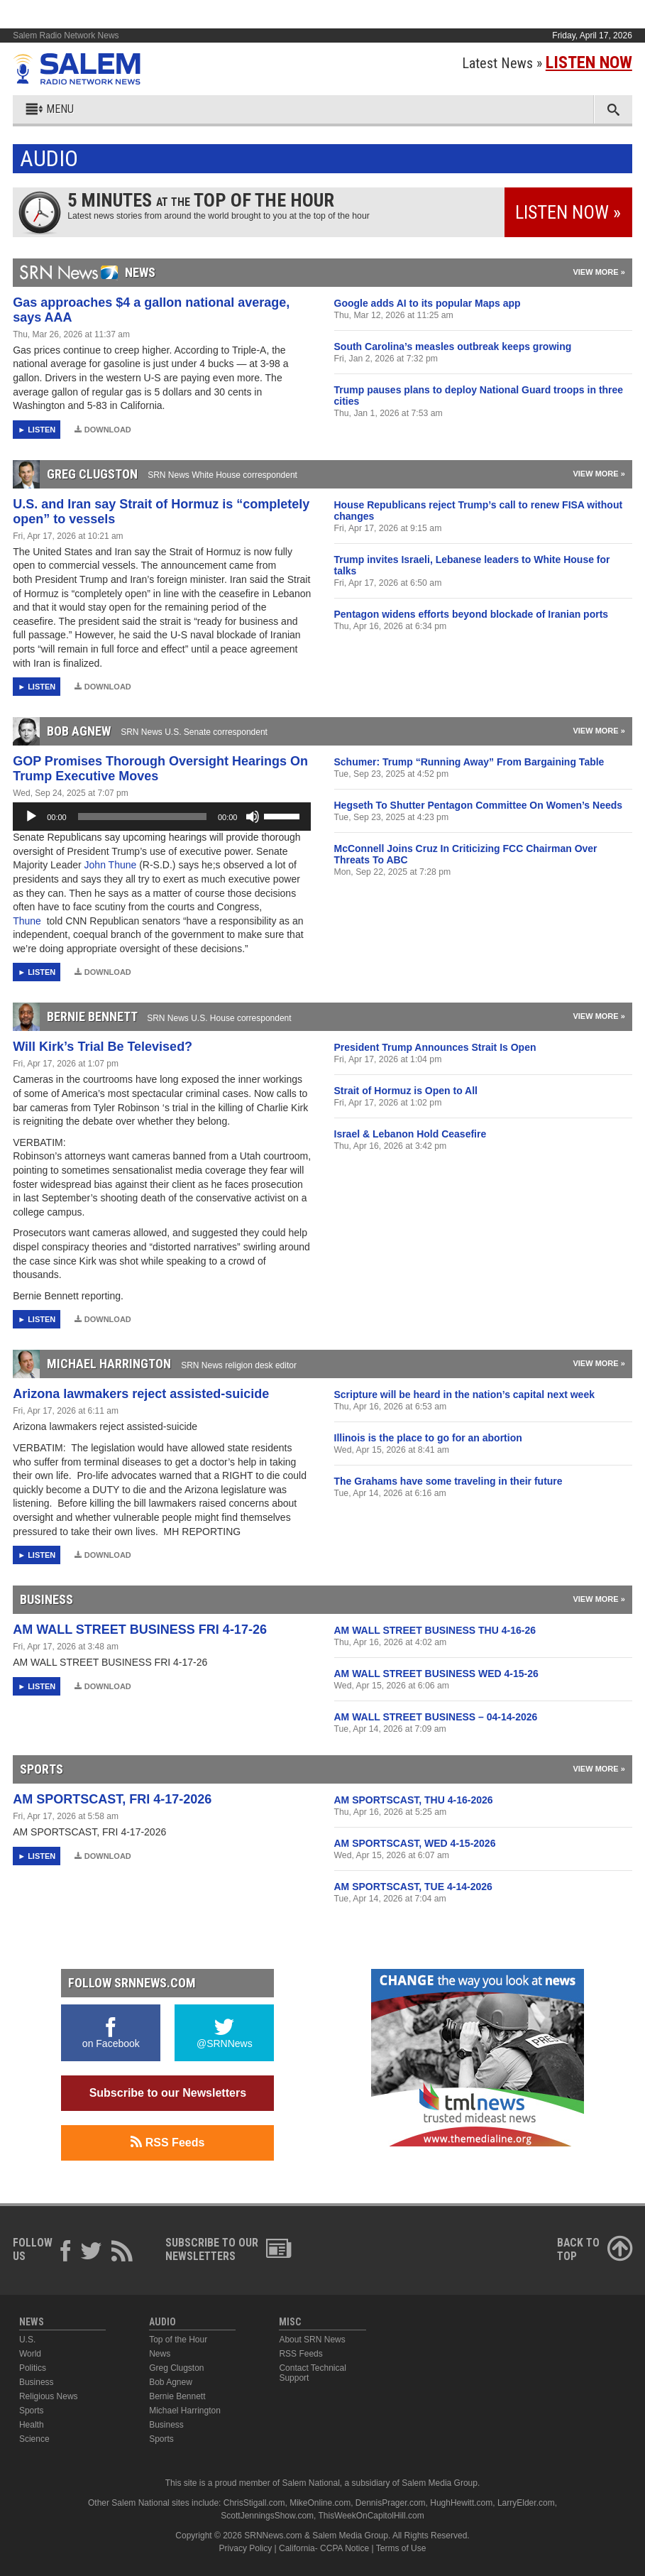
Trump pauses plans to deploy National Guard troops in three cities (479, 395)
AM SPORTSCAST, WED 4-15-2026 (415, 1843)
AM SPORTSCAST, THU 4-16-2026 (413, 1800)
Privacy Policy (245, 2548)
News (159, 2354)
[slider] (142, 816)
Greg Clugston (176, 2368)
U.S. (27, 2340)
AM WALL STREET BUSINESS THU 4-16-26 (435, 1630)
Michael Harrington (185, 2411)
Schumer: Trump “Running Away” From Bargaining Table (469, 762)
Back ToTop (594, 2249)
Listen (41, 429)
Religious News (48, 2396)
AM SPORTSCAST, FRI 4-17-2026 (112, 1799)
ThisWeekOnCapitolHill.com (371, 2516)
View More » (598, 272)
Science (34, 2439)
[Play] (31, 816)
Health (31, 2425)
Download (103, 429)
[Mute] (253, 816)
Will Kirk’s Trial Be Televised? (102, 1046)
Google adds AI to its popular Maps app (427, 303)
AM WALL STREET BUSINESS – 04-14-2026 (436, 1717)
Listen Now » (568, 212)
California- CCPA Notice (324, 2548)
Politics (32, 2368)
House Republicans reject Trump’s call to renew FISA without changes (478, 510)
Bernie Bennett (177, 2396)
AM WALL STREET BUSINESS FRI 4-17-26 (140, 1629)
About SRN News (312, 2340)
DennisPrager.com (390, 2503)
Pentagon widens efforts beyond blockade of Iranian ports (471, 614)
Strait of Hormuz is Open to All (406, 1090)
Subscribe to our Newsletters (167, 2093)
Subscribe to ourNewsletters (228, 2249)
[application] (162, 816)
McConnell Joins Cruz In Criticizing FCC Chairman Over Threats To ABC (465, 854)
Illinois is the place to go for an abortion (428, 1437)
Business (36, 2382)
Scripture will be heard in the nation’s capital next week (464, 1394)
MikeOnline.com (320, 2503)
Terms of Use (401, 2548)
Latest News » (547, 63)
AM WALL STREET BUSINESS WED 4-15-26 (436, 1673)
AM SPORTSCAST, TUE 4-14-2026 (413, 1886)
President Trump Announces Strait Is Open (435, 1047)
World (30, 2354)
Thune (28, 921)
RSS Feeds (167, 2142)
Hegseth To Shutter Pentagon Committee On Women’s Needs (478, 805)
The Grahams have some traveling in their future (448, 1481)
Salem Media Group (440, 2483)
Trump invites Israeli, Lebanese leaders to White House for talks (472, 565)
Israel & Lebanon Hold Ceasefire (410, 1134)
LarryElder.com (526, 2503)
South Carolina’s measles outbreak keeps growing (453, 346)
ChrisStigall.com (254, 2503)
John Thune (112, 865)
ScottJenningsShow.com (267, 2516)
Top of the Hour (178, 2340)
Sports (31, 2411)
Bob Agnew (170, 2382)
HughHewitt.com (461, 2503)
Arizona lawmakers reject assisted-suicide (141, 1394)
